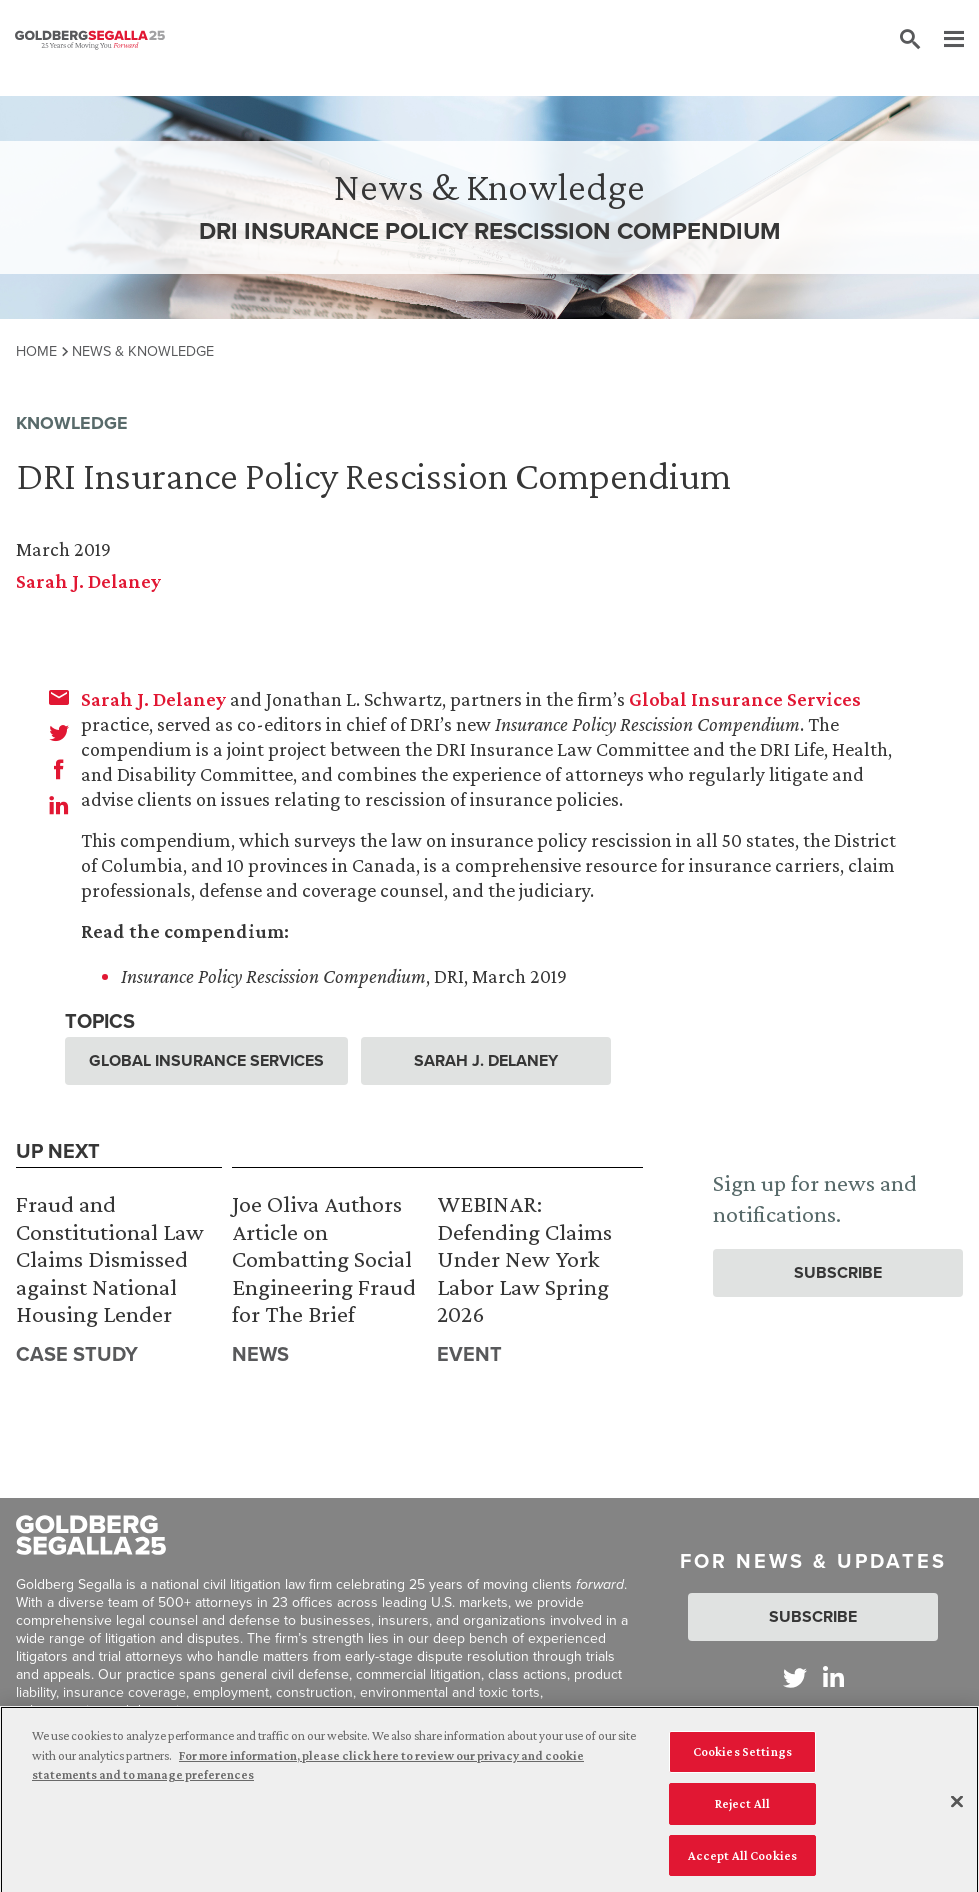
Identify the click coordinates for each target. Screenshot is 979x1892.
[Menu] (944, 40)
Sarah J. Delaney (88, 581)
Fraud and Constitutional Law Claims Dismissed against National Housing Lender (110, 1258)
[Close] (957, 1807)
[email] (59, 697)
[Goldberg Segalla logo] (90, 40)
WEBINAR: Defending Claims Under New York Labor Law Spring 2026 (524, 1258)
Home (36, 351)
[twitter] (59, 733)
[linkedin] (59, 805)
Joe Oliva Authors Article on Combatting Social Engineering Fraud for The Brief (324, 1258)
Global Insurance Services (745, 699)
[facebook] (59, 769)
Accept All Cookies (742, 1860)
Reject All (742, 1808)
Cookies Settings (742, 1756)
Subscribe (838, 1272)
